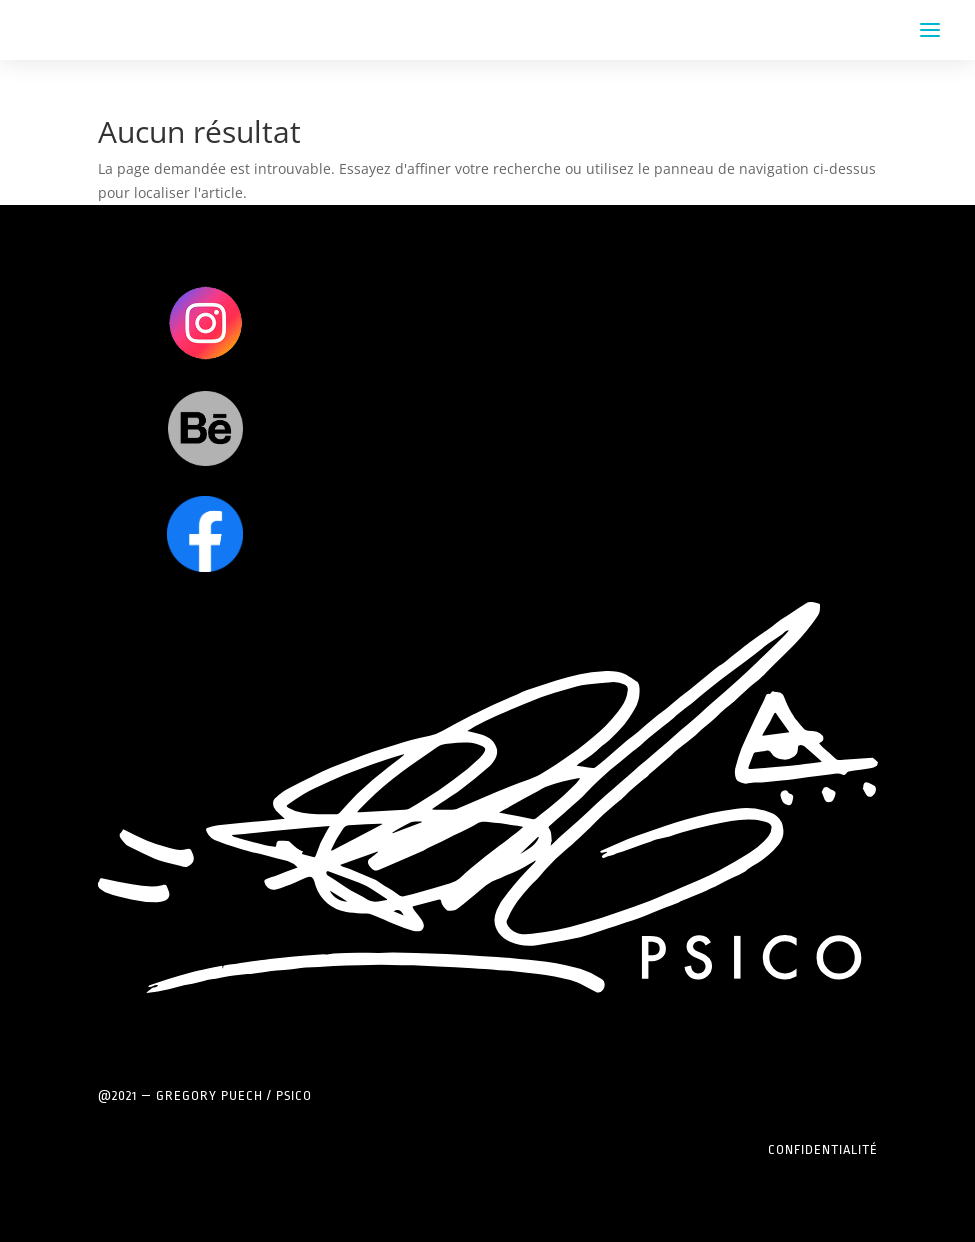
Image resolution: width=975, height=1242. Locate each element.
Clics (205, 322)
